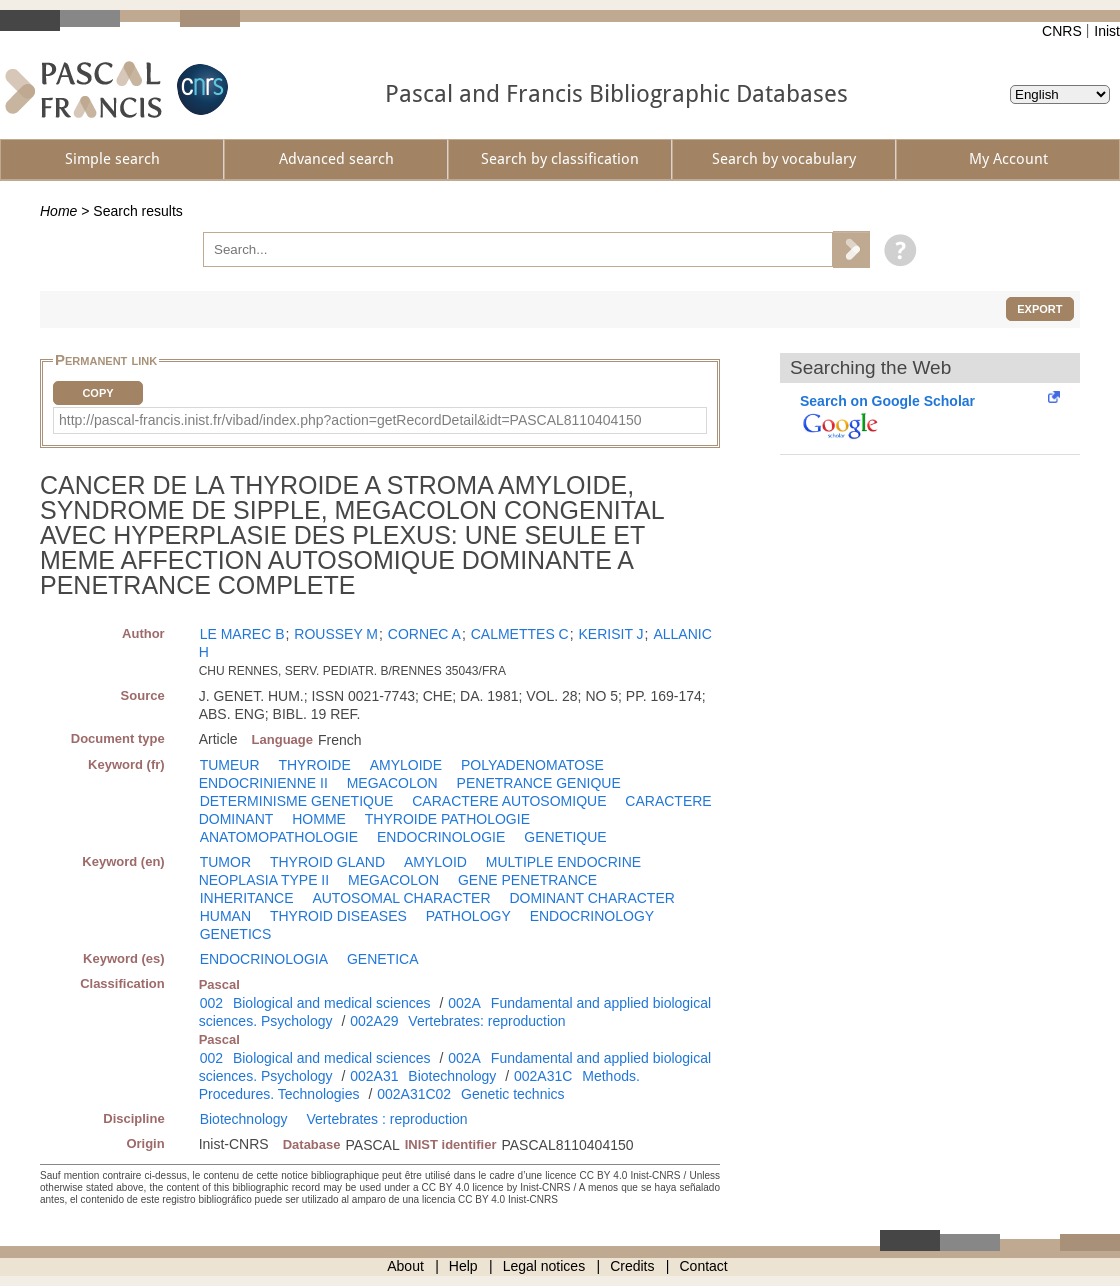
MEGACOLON (392, 783)
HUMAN (225, 916)
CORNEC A (424, 634)
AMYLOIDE (406, 765)
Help (463, 1266)
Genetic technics (513, 1094)
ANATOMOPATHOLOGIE (279, 837)
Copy (97, 393)
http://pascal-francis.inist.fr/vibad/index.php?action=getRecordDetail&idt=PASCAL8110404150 (350, 420)
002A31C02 (414, 1094)
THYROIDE (314, 765)
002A (464, 1003)
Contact (704, 1266)
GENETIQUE (565, 837)
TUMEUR (230, 765)
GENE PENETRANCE (527, 880)
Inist (1107, 31)
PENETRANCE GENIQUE (539, 783)
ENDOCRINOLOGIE (441, 837)
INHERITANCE (247, 898)
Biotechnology (452, 1076)
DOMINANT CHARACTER (591, 898)
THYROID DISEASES (338, 916)
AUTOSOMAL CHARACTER (401, 898)
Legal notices (544, 1266)
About (405, 1266)
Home (58, 211)
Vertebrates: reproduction (486, 1021)
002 (211, 1003)
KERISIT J (611, 634)
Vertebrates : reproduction (387, 1119)
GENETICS (236, 934)
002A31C (543, 1076)
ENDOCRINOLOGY (592, 916)
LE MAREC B (242, 634)
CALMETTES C (520, 634)
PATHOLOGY (468, 916)
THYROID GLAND (327, 862)
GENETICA (383, 959)
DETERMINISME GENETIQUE (297, 801)
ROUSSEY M (336, 634)
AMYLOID (435, 862)
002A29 (374, 1021)
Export (1039, 309)
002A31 (374, 1076)
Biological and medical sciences (332, 1003)
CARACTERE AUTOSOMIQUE (509, 801)
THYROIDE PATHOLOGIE (447, 819)
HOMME (319, 819)
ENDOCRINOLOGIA (264, 959)
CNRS (1062, 31)
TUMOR (225, 862)
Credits (632, 1266)
